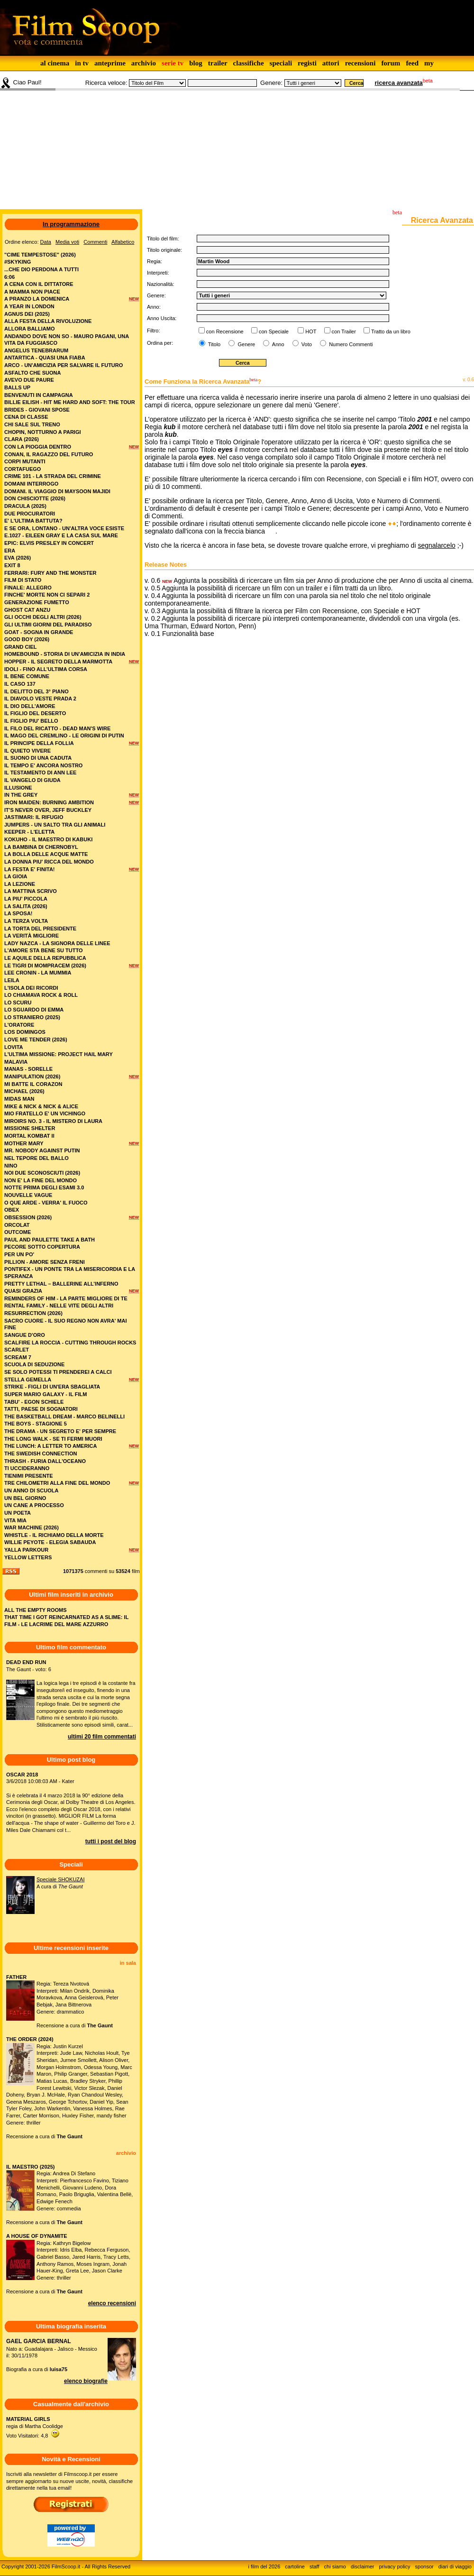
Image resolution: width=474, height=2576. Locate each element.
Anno (277, 344)
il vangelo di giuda (32, 780)
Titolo (213, 344)
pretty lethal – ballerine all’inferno (61, 1284)
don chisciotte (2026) (34, 498)
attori (330, 63)
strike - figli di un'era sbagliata (52, 1386)
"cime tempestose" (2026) (40, 255)
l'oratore (19, 1025)
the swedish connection (40, 1453)
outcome (17, 1232)
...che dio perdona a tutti (41, 269)
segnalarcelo (436, 545)
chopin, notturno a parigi (42, 432)
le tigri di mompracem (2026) (45, 965)
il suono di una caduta (38, 758)
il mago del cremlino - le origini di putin (64, 735)
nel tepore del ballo (36, 1158)
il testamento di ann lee (40, 772)
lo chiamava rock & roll (41, 995)
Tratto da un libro (390, 331)
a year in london (29, 306)
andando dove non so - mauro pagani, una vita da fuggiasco (66, 339)
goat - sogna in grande (38, 632)
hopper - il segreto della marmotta (58, 661)
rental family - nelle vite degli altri (58, 1305)
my (429, 63)
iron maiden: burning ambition (49, 802)
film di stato (22, 580)
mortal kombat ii (29, 1136)
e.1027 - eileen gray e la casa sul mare (61, 535)
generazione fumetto (36, 602)
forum (390, 63)
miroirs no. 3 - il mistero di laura (53, 1121)
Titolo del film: (163, 238)
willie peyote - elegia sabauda (50, 1542)
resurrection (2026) (33, 1313)
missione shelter (29, 1128)
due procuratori (29, 513)
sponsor (424, 2566)
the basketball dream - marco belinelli (64, 1416)
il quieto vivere (27, 751)
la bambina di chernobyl (41, 847)
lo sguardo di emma (34, 1009)
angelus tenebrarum (36, 350)
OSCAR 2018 (22, 1774)
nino (11, 1165)
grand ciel (20, 647)
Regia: (154, 261)
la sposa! (18, 913)
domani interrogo (31, 484)
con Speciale (274, 331)
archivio (143, 63)
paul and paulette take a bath (49, 1239)
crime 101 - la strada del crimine (52, 476)
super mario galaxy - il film (45, 1394)
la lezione (19, 884)
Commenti (95, 242)
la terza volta (26, 921)
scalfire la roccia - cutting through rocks (70, 1342)
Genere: (271, 82)
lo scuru (17, 1002)
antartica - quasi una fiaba (44, 357)
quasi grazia (23, 1291)
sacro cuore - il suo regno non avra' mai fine (65, 1324)
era (9, 550)
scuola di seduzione (34, 1364)
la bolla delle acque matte (46, 854)
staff (314, 2566)
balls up (17, 387)
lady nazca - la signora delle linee (57, 943)
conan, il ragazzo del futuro (48, 454)
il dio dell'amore (29, 706)
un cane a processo (34, 1505)
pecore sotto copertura (42, 1247)
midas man (19, 1099)
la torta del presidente (40, 928)
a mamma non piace (32, 291)
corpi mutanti (25, 461)
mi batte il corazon (33, 1084)
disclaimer (362, 2566)
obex (11, 1210)
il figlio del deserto (35, 713)
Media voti (67, 242)
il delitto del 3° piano (36, 691)
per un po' (19, 1254)
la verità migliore (31, 935)
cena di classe (26, 417)
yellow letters (28, 1557)
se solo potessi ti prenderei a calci (58, 1372)
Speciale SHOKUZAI (60, 1879)
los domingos (25, 1032)
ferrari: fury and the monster (50, 573)
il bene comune (26, 676)
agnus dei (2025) (27, 314)
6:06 (9, 277)
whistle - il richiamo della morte (54, 1535)
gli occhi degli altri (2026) (43, 617)
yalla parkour (26, 1550)
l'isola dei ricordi (31, 988)
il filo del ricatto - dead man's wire (57, 728)
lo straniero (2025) (32, 1017)
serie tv (172, 63)
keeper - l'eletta (29, 832)
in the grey (20, 795)
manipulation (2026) (32, 1076)
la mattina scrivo (30, 891)
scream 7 (17, 1357)
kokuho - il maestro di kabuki (48, 839)
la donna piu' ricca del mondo (49, 862)
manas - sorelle (28, 1069)
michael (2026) (24, 1091)
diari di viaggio (455, 2566)
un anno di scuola (31, 1490)
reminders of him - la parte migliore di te (66, 1298)
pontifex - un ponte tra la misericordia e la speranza (69, 1272)
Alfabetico (122, 242)
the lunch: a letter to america (50, 1446)
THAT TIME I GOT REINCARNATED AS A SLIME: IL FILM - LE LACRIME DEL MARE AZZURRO (66, 1620)
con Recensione (225, 331)
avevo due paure (29, 380)
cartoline (295, 2566)
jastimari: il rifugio (33, 817)
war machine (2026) (31, 1527)
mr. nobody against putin (42, 1150)
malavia (15, 1062)
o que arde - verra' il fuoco (46, 1202)
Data (45, 242)
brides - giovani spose (37, 410)
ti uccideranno (26, 1468)
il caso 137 (20, 684)
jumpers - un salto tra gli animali (54, 825)
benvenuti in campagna (38, 395)
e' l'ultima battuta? (33, 521)
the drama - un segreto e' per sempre (60, 1431)
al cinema (54, 63)
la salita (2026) (25, 906)
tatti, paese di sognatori (41, 1409)
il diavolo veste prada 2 (40, 698)
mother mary (24, 1143)
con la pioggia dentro (37, 447)
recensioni (360, 63)
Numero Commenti (351, 344)
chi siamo (335, 2566)
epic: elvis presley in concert (49, 543)
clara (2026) (21, 439)
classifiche (248, 63)
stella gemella (27, 1379)
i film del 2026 (264, 2566)
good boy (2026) (26, 639)
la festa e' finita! (29, 869)
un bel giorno (25, 1498)
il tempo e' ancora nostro (43, 765)
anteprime (110, 63)
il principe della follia (39, 743)
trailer (218, 63)
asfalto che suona (32, 373)
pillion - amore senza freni (44, 1262)
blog (195, 63)
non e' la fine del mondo (40, 1180)
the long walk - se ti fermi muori (53, 1439)
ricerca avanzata (399, 82)
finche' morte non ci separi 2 (47, 595)
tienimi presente (28, 1476)
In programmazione (71, 224)
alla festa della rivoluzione (47, 321)
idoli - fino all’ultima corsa (45, 669)
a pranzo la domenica (36, 299)
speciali (281, 63)
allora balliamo (29, 328)
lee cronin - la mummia (37, 972)
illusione (18, 788)
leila (11, 980)
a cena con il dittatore (38, 284)
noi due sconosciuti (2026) (42, 1173)
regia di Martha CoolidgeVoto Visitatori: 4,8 (34, 2427)
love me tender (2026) (35, 1039)
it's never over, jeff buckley (47, 810)
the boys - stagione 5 (35, 1423)
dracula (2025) (25, 506)
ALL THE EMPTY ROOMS (35, 1610)
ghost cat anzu (27, 610)
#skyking (17, 262)
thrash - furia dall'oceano (45, 1461)
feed (412, 63)
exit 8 (12, 565)
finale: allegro (28, 587)
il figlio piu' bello (31, 721)
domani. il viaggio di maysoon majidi (57, 491)
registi (307, 63)
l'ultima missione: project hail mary (58, 1054)
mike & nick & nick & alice (41, 1106)
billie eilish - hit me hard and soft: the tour (69, 402)
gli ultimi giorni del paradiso (48, 624)
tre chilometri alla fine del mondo (57, 1483)
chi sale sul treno (32, 424)
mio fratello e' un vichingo (44, 1113)
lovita (13, 1047)
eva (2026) (17, 558)
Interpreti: (158, 273)
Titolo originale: (164, 250)
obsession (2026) (28, 1217)
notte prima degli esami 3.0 (44, 1187)
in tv (82, 63)
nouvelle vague (28, 1195)
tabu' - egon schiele (34, 1402)
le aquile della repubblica (45, 958)
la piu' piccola (25, 899)
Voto (306, 344)
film (136, 1571)
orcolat (17, 1225)
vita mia (15, 1520)
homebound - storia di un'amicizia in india (64, 654)
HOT (310, 331)
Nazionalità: (160, 284)
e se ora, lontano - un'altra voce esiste (64, 528)
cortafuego (22, 469)
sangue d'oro (24, 1335)
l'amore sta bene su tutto (43, 950)
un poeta (17, 1513)
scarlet (16, 1349)
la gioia (15, 876)
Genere (245, 344)
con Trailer (344, 331)
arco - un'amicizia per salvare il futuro (63, 365)
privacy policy (394, 2566)
